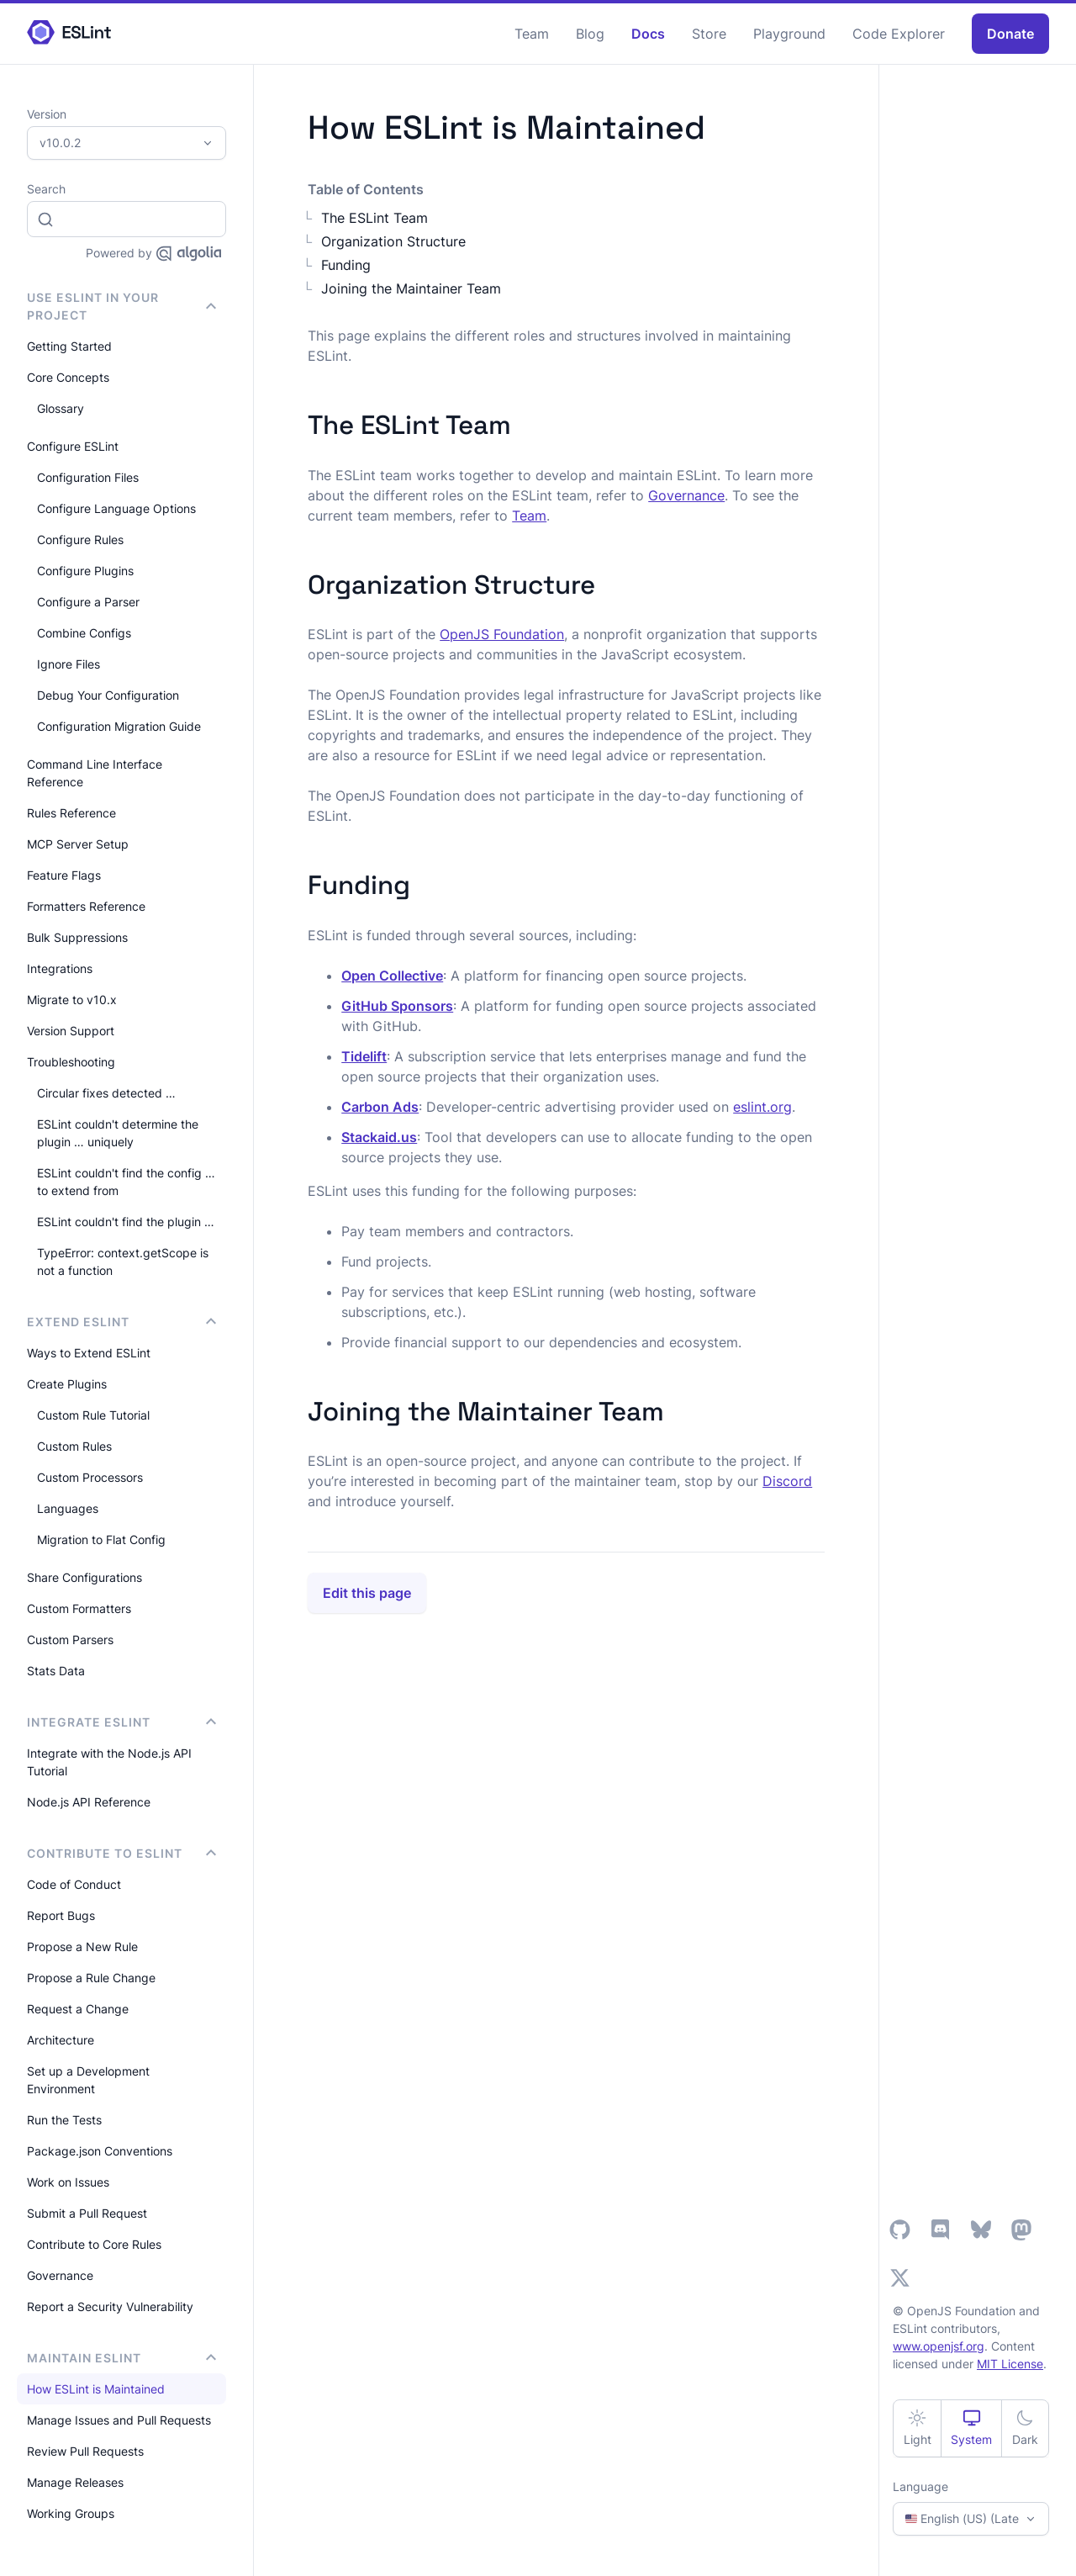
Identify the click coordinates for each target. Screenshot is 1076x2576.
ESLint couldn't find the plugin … (125, 1221)
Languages (67, 1508)
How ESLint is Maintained (96, 2389)
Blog (590, 33)
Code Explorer (898, 33)
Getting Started (69, 346)
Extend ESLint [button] (121, 1321)
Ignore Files (68, 664)
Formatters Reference (86, 906)
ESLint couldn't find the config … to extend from (126, 1182)
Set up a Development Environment (88, 2080)
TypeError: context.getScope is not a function (122, 1261)
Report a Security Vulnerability (110, 2306)
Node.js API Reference (88, 1802)
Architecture (60, 2040)
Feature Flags (64, 875)
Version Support (70, 1031)
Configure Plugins (85, 570)
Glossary (60, 408)
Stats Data (56, 1671)
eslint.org (762, 1106)
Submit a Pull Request (87, 2213)
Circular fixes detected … (106, 1093)
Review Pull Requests (85, 2451)
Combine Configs (84, 633)
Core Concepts (68, 377)
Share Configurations (84, 1577)
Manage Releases (75, 2482)
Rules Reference (71, 813)
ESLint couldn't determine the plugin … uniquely (117, 1133)
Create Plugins (67, 1384)
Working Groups (70, 2513)
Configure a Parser (88, 602)
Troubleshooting (71, 1062)
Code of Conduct (74, 1884)
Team (531, 33)
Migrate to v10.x (72, 999)
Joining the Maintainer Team (411, 288)
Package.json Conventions (99, 2151)
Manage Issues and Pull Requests (119, 2420)
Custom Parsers (70, 1639)
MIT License (1010, 2363)
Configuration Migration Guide (119, 726)
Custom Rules (74, 1446)
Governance (60, 2275)
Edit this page (367, 1592)
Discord (787, 1481)
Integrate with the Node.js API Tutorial (109, 1762)
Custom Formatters (79, 1608)
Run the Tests (64, 2120)
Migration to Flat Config (101, 1539)
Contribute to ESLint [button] (121, 1853)
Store (709, 33)
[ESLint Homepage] (69, 33)
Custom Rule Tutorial (93, 1415)
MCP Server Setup (78, 844)
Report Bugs (61, 1915)
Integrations (59, 968)
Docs (648, 33)
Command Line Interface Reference (94, 773)
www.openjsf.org (938, 2346)
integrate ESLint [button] (121, 1722)
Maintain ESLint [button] (121, 2358)
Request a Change (78, 2009)
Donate (1010, 33)
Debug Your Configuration (108, 695)
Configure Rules (80, 539)
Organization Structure (393, 241)
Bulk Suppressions (77, 937)
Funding (346, 265)
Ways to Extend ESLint (88, 1353)
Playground (789, 33)
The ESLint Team (374, 217)
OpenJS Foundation (502, 634)
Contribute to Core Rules (94, 2244)
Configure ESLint (73, 446)
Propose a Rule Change (91, 1977)
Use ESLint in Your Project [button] (121, 306)
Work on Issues (68, 2182)
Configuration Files (88, 477)
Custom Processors (90, 1477)
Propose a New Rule (82, 1946)
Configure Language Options (116, 508)
